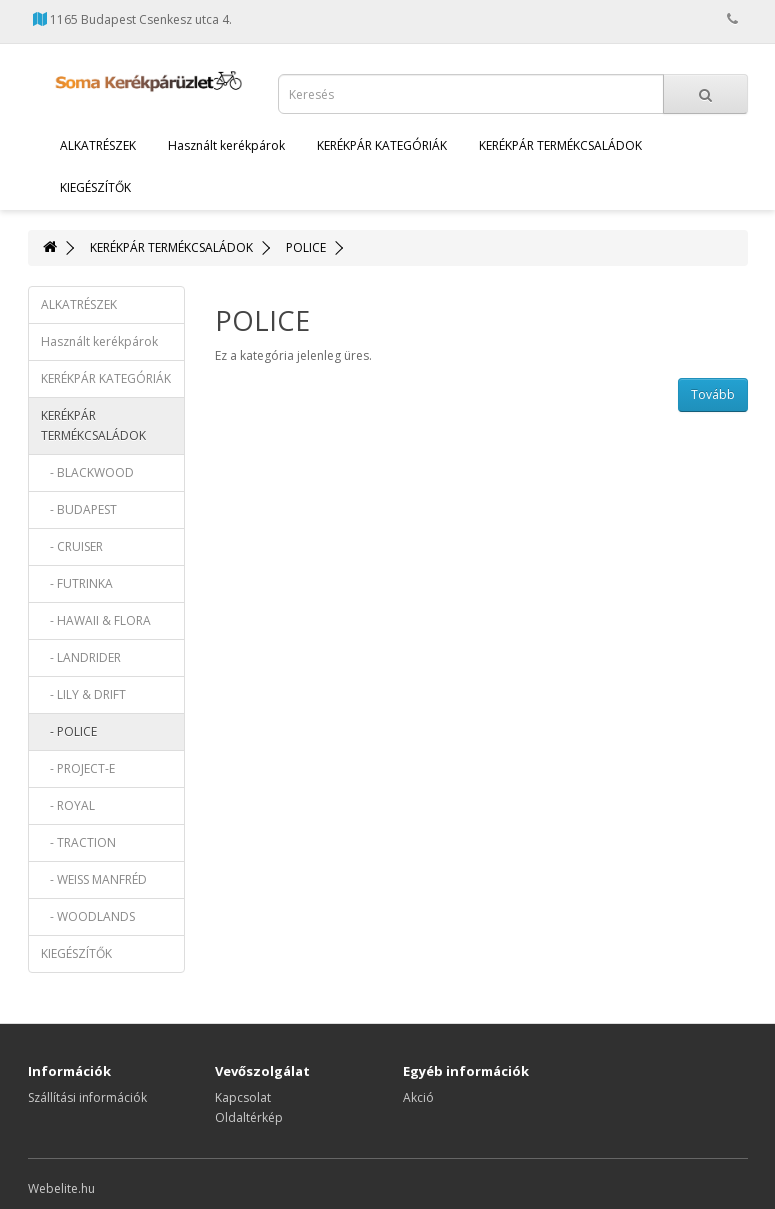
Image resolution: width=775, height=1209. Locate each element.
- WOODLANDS (88, 916)
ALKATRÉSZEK (98, 145)
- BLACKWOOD (87, 472)
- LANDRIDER (81, 657)
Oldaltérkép (249, 1117)
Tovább (713, 394)
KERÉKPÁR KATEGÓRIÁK (382, 145)
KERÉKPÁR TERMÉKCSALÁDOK (560, 145)
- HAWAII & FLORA (96, 620)
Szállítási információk (87, 1097)
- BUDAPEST (79, 509)
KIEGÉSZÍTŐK (95, 187)
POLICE (306, 247)
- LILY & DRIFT (83, 694)
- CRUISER (72, 546)
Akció (418, 1097)
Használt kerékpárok (226, 145)
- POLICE (69, 731)
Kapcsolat (243, 1097)
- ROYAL (68, 805)
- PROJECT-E (78, 768)
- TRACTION (78, 842)
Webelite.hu (61, 1188)
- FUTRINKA (77, 583)
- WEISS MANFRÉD (94, 879)
